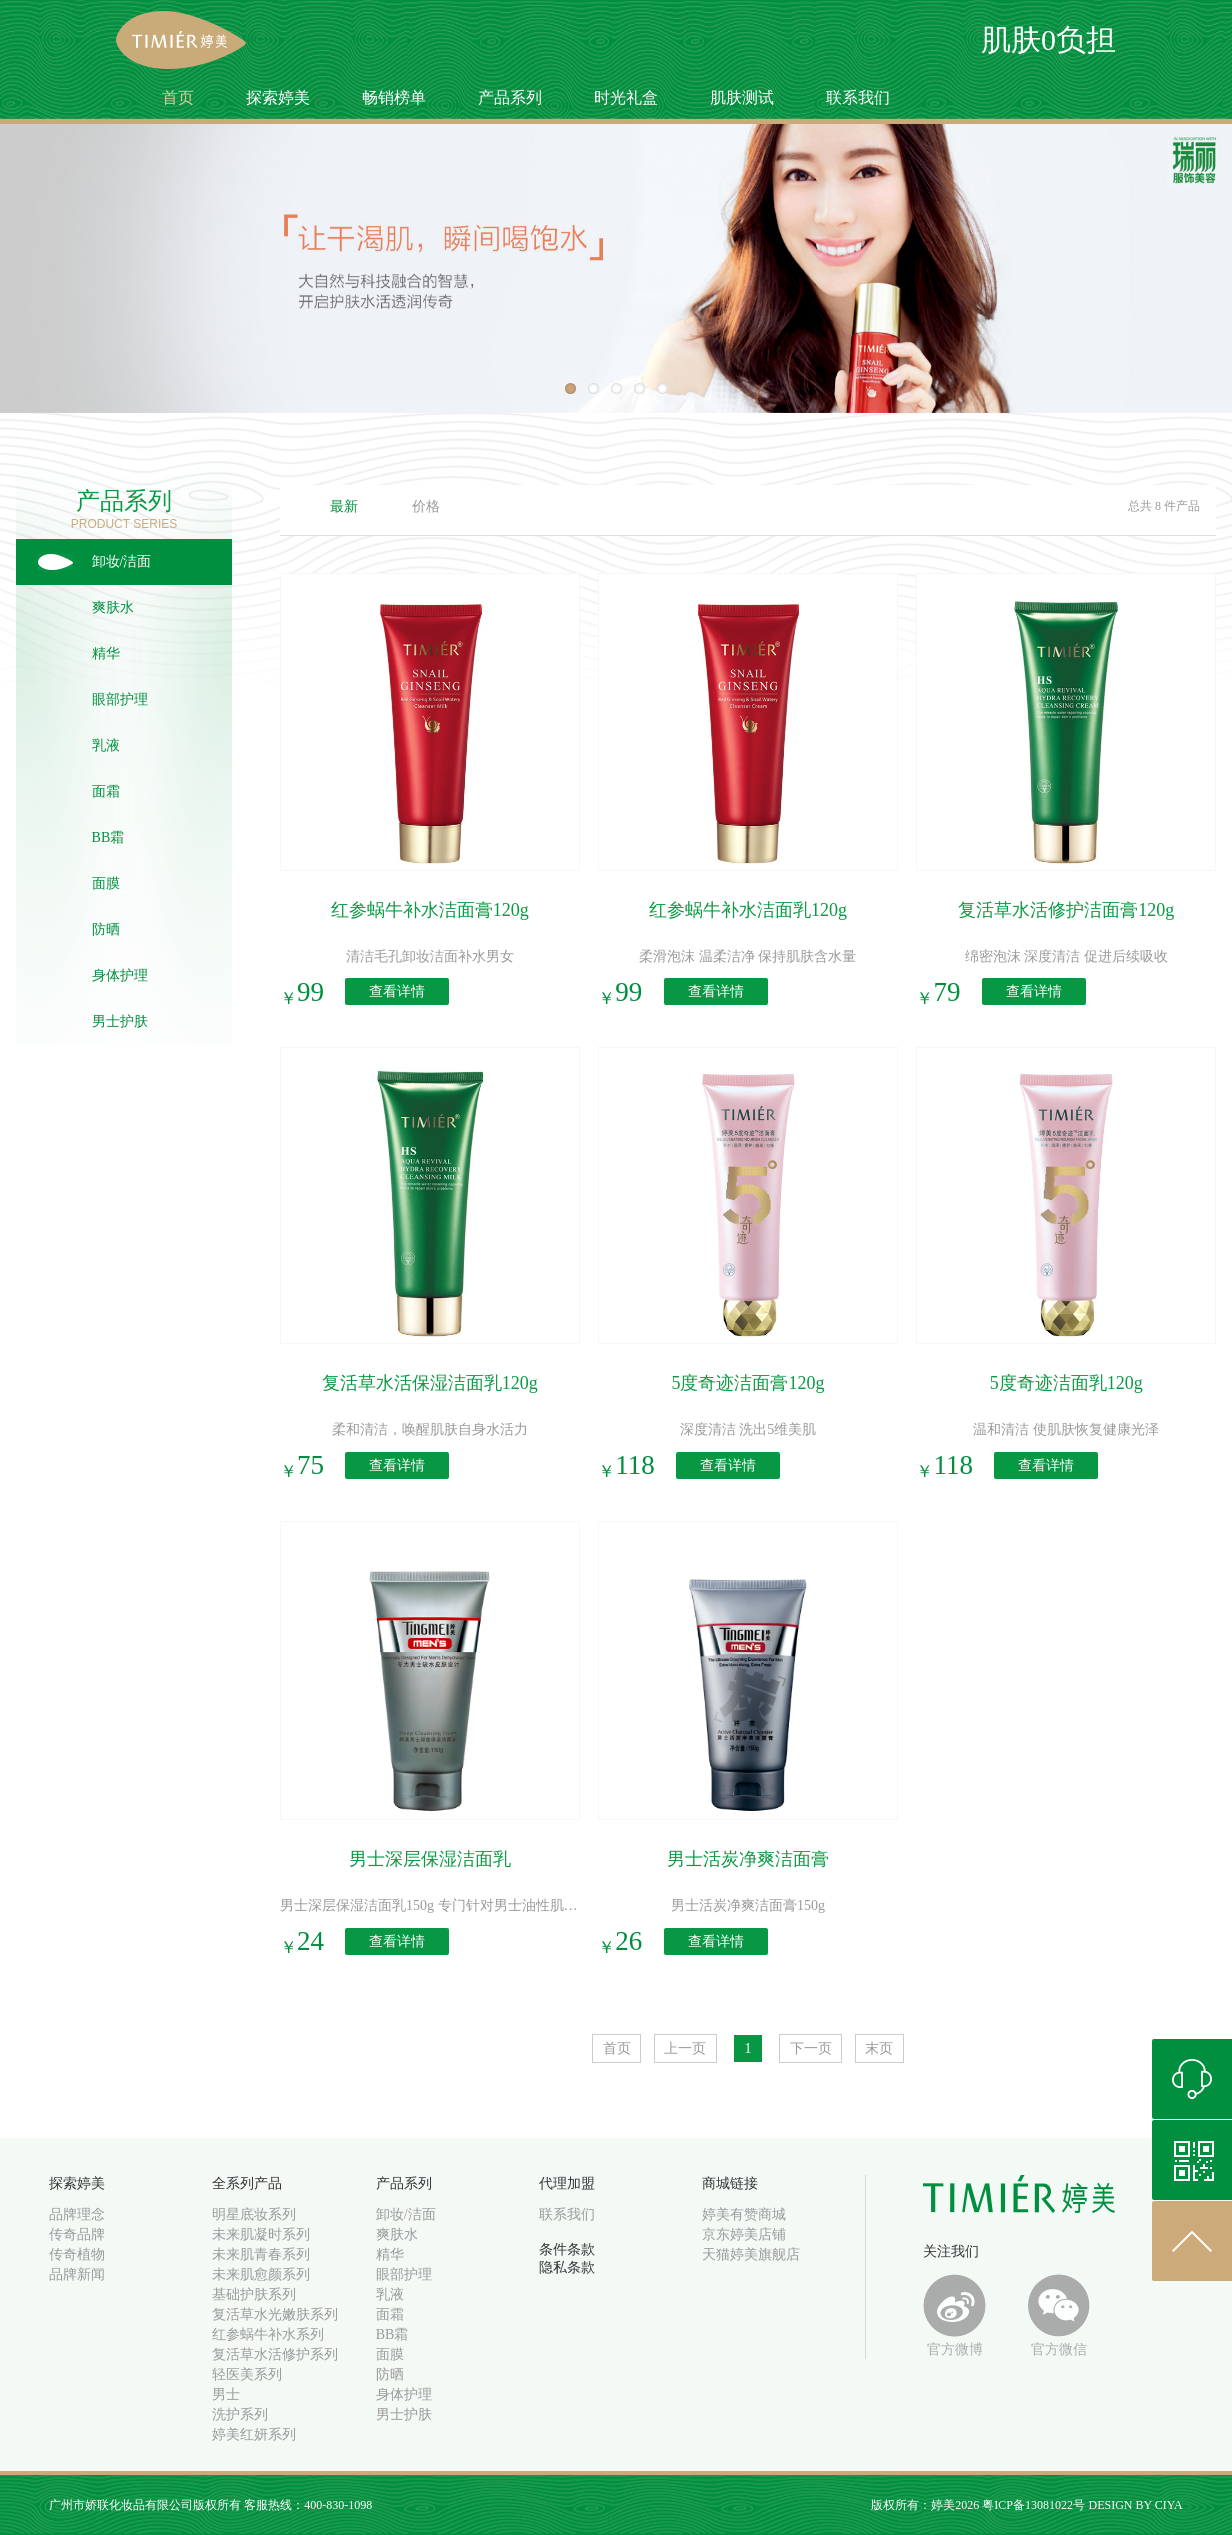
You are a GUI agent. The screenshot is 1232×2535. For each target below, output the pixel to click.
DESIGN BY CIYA (1135, 2505)
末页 (879, 2048)
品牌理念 (77, 2214)
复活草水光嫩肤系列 (275, 2314)
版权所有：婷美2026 (926, 2505)
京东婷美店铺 (744, 2234)
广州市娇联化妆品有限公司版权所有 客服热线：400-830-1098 (210, 2505)
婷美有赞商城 (744, 2214)
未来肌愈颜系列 (261, 2274)
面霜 (106, 791)
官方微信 (1059, 2315)
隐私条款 (567, 2267)
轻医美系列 (247, 2374)
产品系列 (510, 97)
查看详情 (397, 991)
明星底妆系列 (254, 2214)
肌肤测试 (742, 97)
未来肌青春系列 (261, 2254)
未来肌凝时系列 (261, 2234)
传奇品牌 (77, 2234)
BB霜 (108, 837)
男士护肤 (120, 1021)
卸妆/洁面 (122, 561)
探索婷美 (278, 97)
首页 (178, 97)
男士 (226, 2394)
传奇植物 (77, 2254)
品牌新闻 (77, 2274)
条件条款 (567, 2249)
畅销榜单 (394, 97)
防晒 (106, 929)
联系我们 (858, 97)
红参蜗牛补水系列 (268, 2334)
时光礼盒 (626, 97)
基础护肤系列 (254, 2294)
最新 (344, 506)
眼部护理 (120, 699)
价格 (426, 506)
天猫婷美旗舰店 (751, 2254)
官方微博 (954, 2315)
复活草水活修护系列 (275, 2354)
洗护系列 (240, 2414)
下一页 (811, 2048)
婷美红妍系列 (254, 2434)
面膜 (106, 883)
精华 (106, 653)
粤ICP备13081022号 (1033, 2505)
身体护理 (120, 975)
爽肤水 (113, 607)
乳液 (106, 745)
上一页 (685, 2048)
